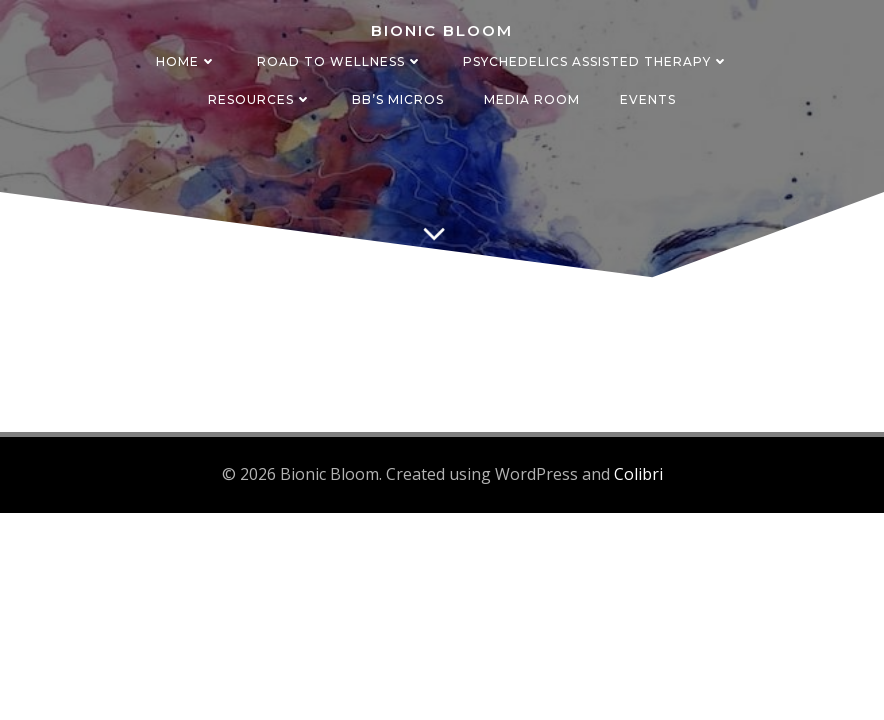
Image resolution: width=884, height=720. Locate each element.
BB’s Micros (398, 99)
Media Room (532, 99)
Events (648, 99)
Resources (260, 99)
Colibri (638, 474)
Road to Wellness (340, 61)
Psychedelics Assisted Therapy (596, 61)
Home (186, 61)
